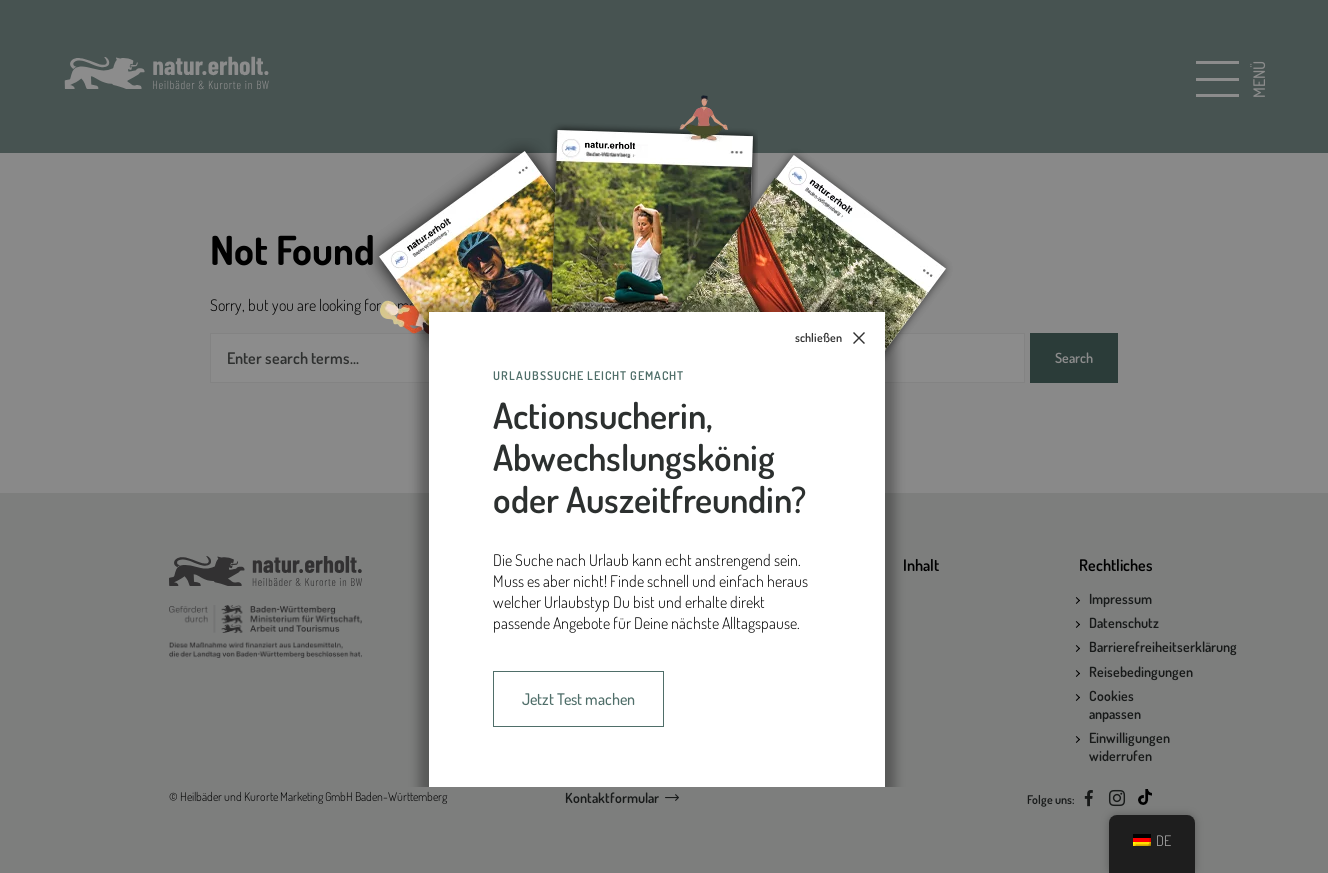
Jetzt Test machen (578, 699)
